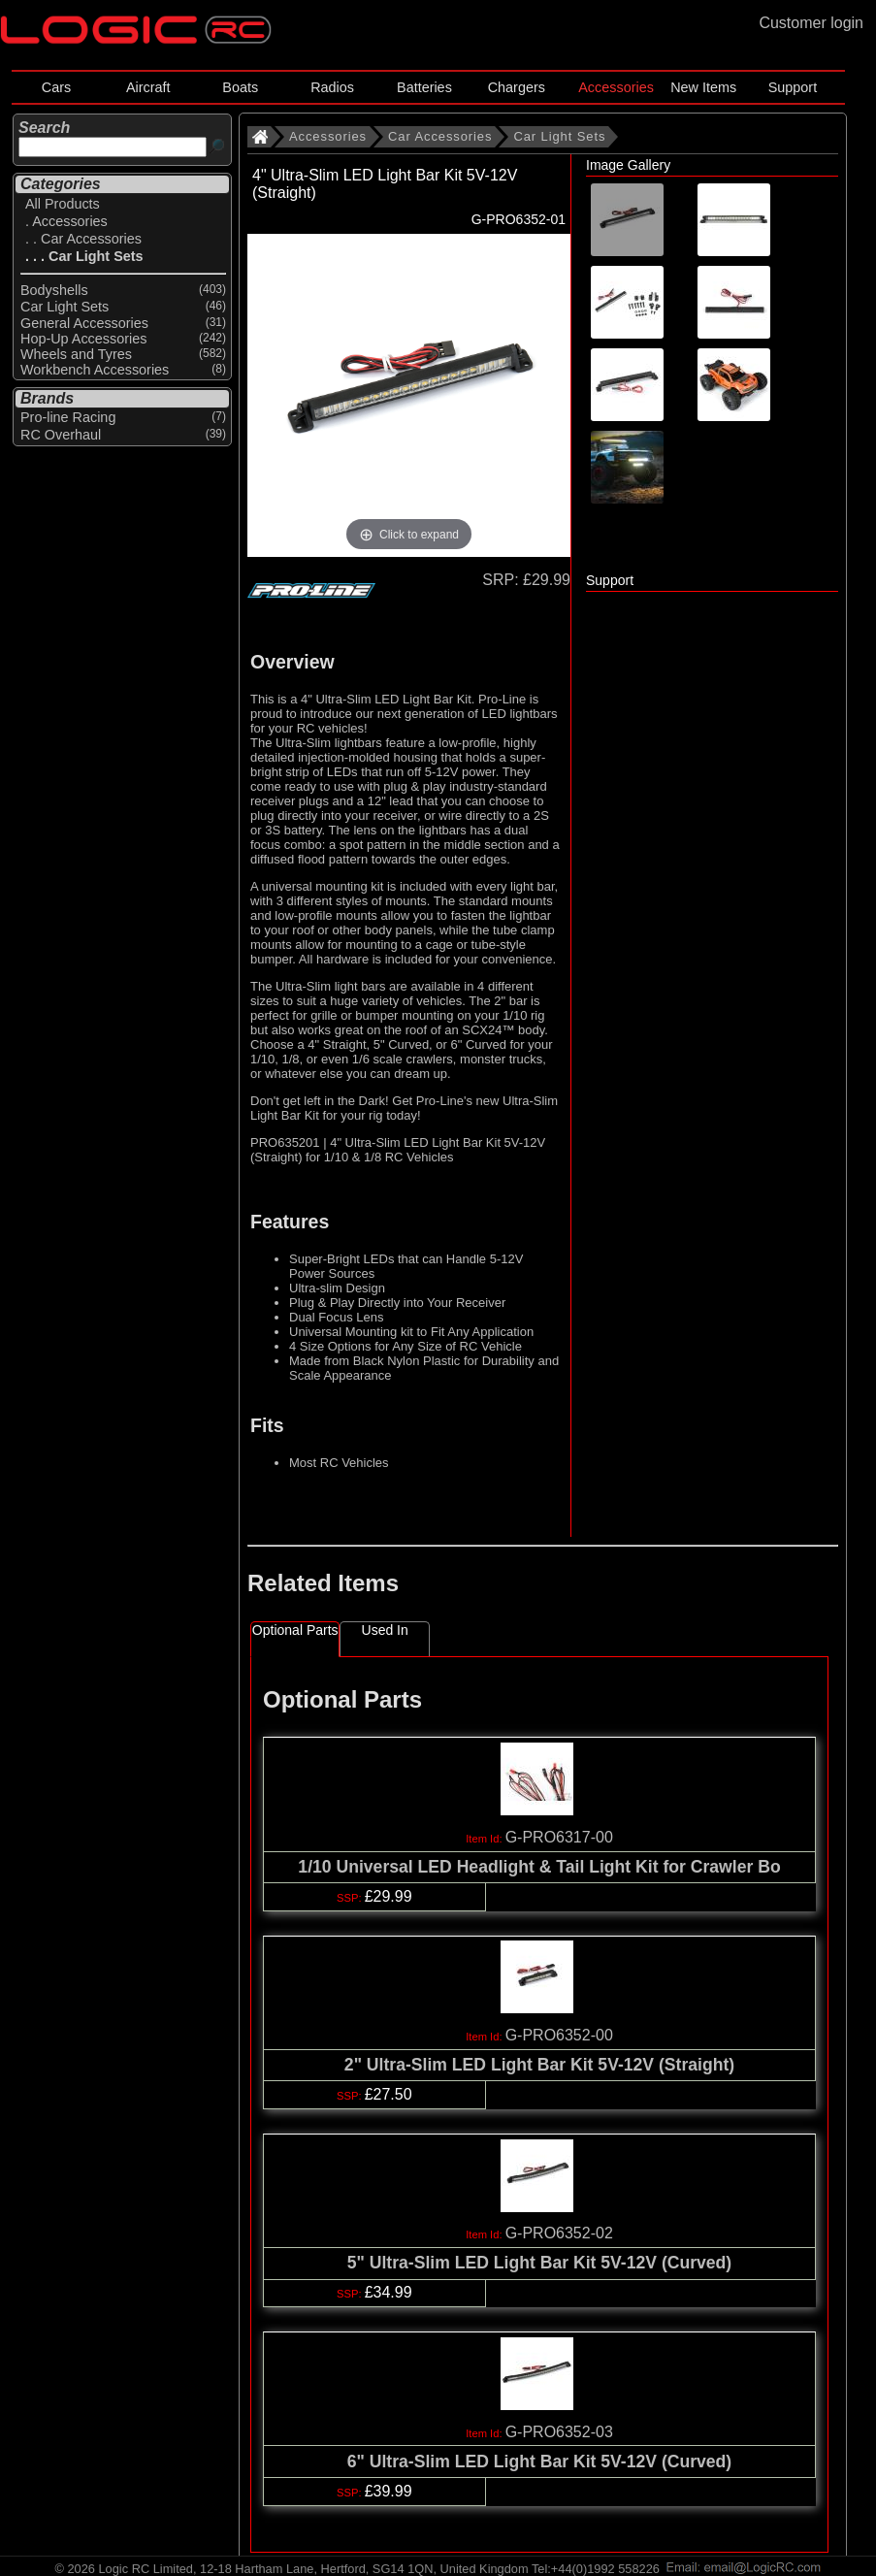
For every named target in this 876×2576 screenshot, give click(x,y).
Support (792, 87)
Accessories (616, 87)
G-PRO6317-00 (559, 1837)
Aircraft (148, 87)
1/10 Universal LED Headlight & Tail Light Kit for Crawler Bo (539, 1866)
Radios (332, 87)
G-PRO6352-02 (559, 2233)
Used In (385, 1630)
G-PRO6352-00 (559, 2035)
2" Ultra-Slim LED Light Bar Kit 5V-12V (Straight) (539, 2064)
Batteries (424, 87)
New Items (703, 87)
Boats (240, 87)
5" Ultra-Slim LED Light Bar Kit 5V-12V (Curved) (539, 2262)
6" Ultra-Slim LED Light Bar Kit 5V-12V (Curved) (539, 2461)
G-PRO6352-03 (559, 2432)
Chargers (516, 87)
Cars (56, 87)
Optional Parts (295, 1630)
